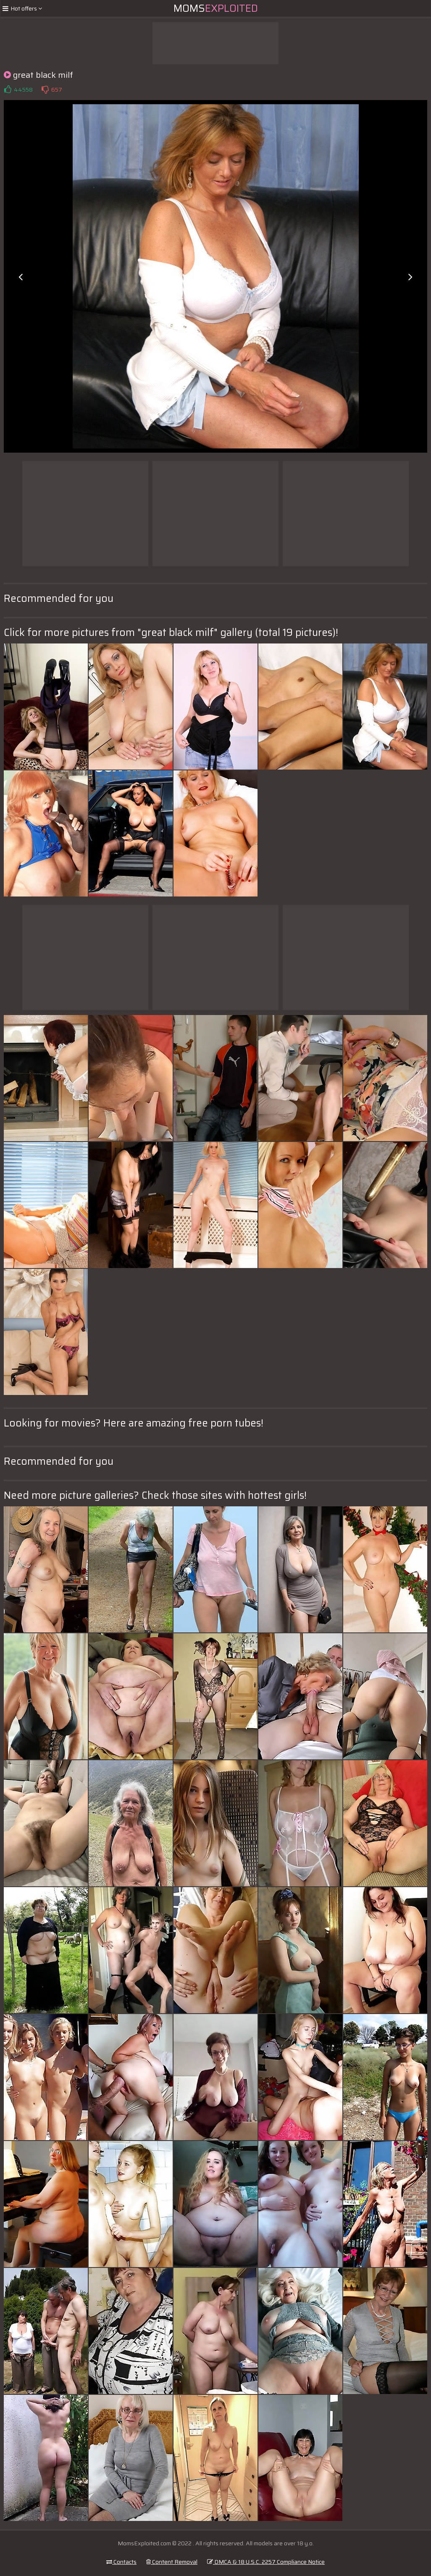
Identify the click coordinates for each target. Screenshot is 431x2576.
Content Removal (171, 2561)
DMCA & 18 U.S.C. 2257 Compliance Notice (266, 2561)
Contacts (121, 2561)
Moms (215, 8)
